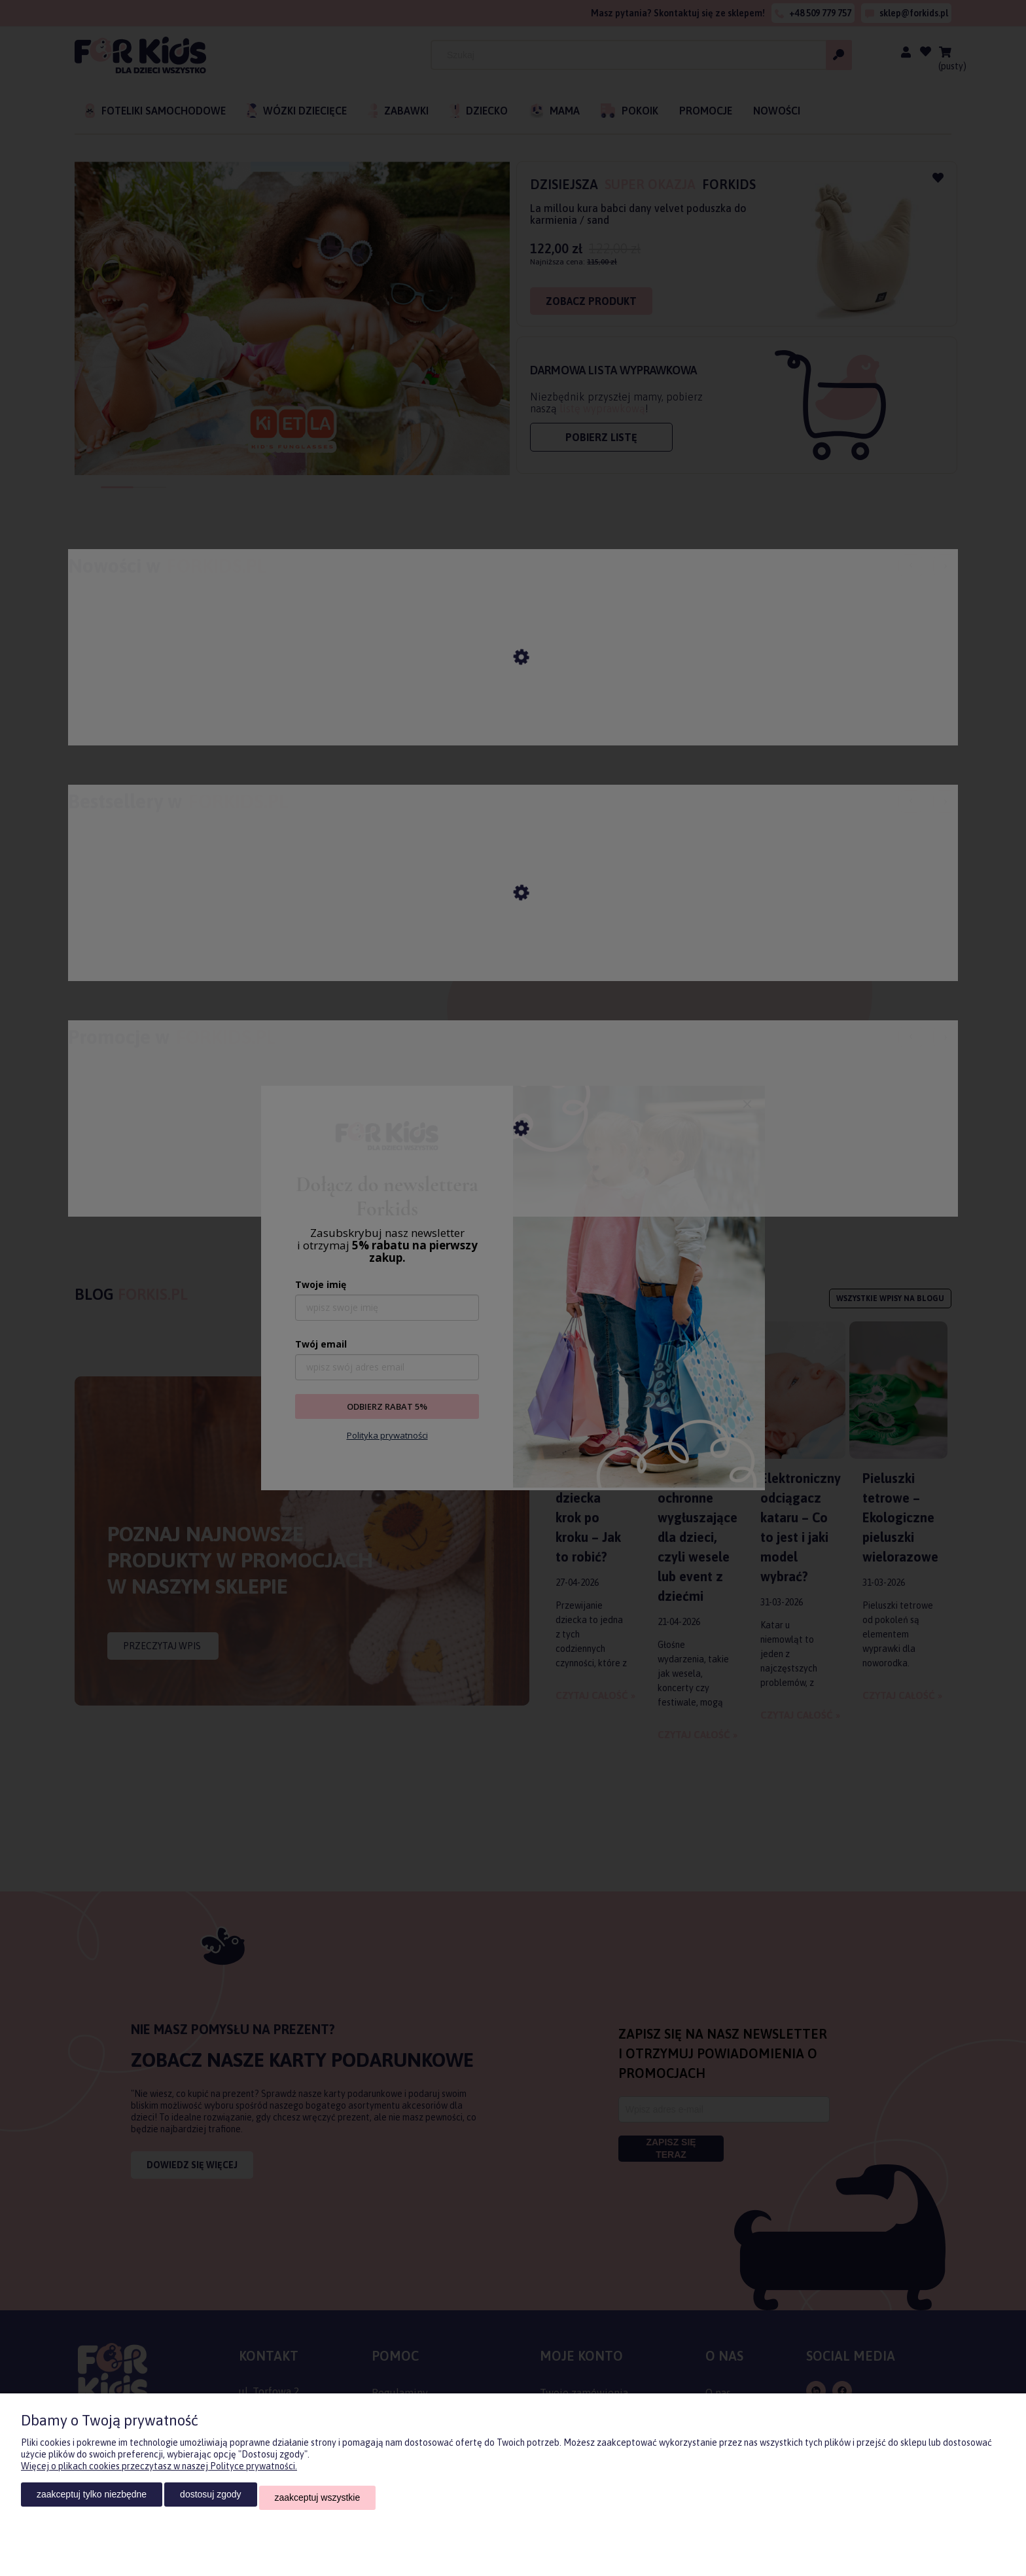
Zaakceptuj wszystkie (318, 2501)
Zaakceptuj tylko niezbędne (92, 2501)
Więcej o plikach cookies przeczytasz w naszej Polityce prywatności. (159, 2472)
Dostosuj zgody (210, 2501)
